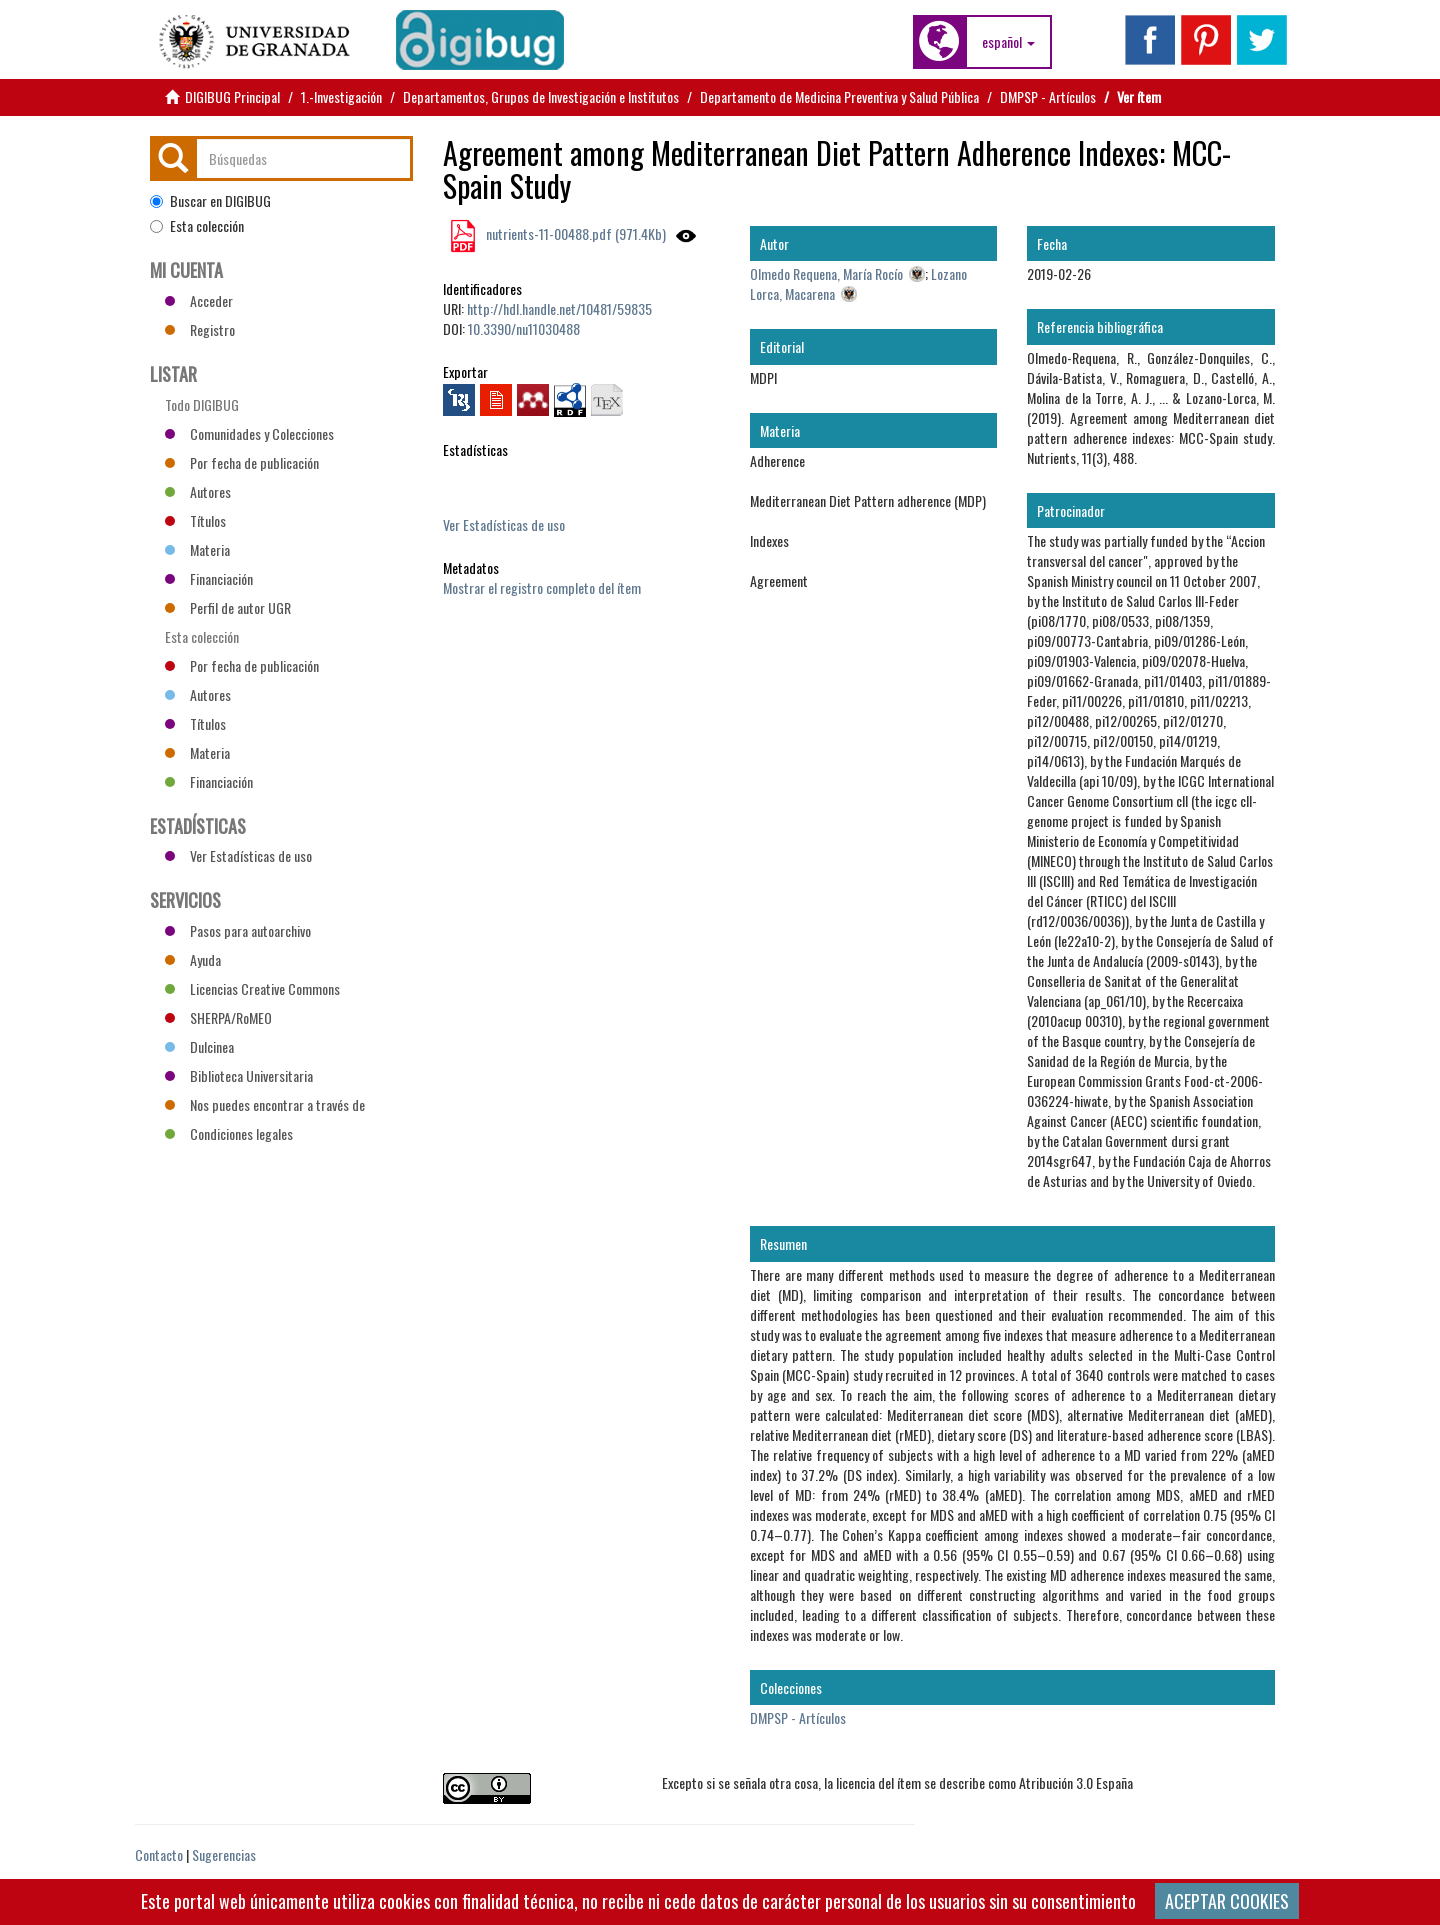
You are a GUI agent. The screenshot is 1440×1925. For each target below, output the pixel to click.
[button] (1008, 42)
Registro (200, 329)
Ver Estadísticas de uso (504, 524)
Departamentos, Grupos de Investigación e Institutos (541, 96)
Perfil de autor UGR (228, 607)
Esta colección (197, 226)
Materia (197, 549)
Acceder (199, 300)
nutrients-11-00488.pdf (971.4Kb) (574, 233)
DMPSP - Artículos (1048, 96)
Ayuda (193, 959)
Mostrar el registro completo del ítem (542, 587)
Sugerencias (224, 1854)
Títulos (195, 520)
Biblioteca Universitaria (239, 1075)
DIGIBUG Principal (232, 96)
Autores (198, 491)
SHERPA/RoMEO (218, 1017)
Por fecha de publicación (242, 462)
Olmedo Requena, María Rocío (826, 273)
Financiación (209, 578)
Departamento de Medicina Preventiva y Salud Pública (839, 96)
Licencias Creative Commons (252, 988)
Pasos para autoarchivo (238, 930)
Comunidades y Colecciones (249, 433)
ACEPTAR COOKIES (1227, 1901)
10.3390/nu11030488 (524, 328)
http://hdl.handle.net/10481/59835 (559, 308)
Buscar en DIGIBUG (210, 201)
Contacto (159, 1854)
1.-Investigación (341, 96)
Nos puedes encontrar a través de (265, 1104)
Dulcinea (199, 1046)
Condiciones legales (229, 1133)
